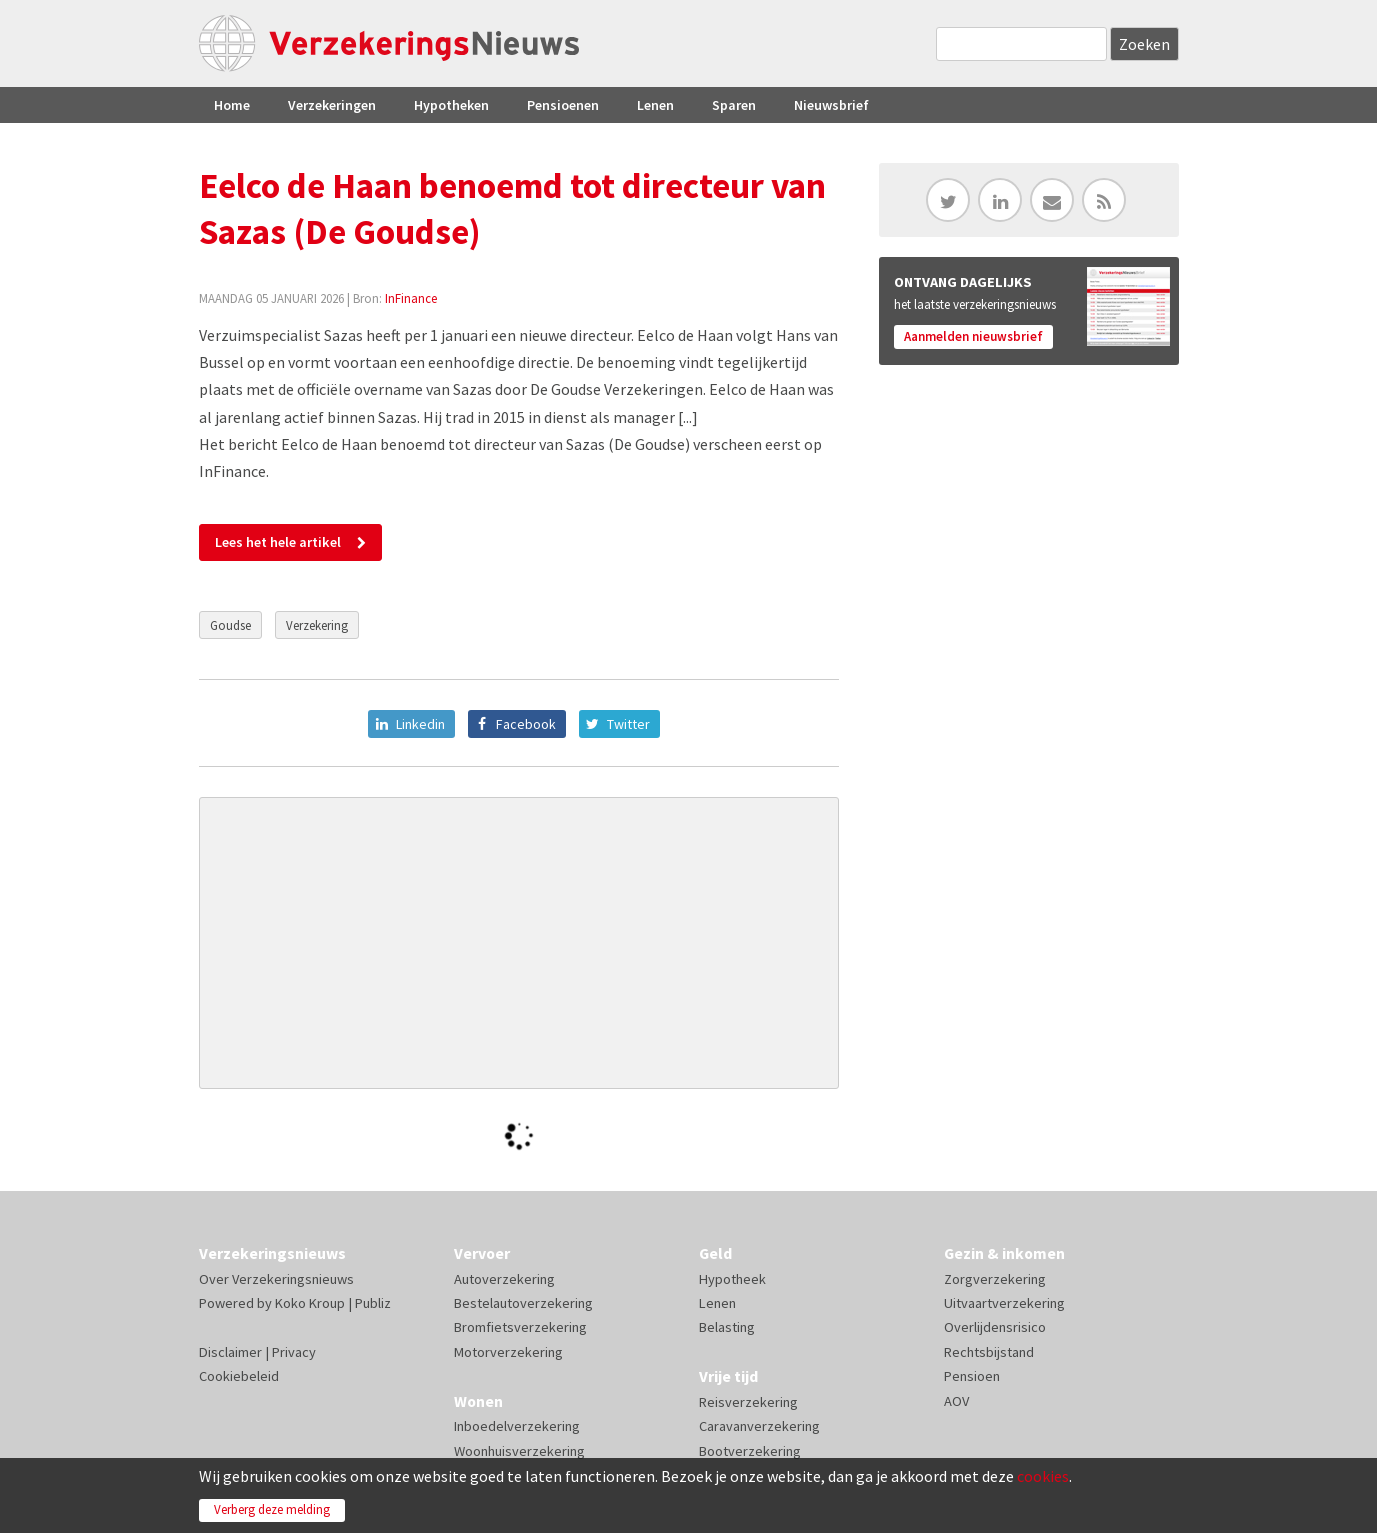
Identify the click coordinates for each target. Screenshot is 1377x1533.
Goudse (230, 625)
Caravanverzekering (759, 1426)
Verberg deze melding (272, 1509)
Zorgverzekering (995, 1279)
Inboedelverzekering (517, 1426)
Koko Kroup (310, 1303)
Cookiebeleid (239, 1376)
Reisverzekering (748, 1402)
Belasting (727, 1327)
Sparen (734, 105)
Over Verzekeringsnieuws (276, 1279)
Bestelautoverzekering (523, 1303)
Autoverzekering (504, 1279)
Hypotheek (732, 1279)
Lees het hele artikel (278, 542)
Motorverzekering (508, 1352)
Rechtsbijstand (989, 1352)
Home (232, 105)
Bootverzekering (750, 1451)
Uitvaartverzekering (1004, 1303)
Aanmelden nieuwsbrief (973, 336)
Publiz (373, 1303)
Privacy (294, 1352)
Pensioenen (563, 105)
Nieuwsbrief (831, 105)
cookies (1043, 1476)
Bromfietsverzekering (520, 1327)
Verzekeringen (332, 105)
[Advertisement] (519, 943)
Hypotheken (451, 105)
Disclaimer (230, 1352)
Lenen (655, 105)
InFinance (411, 298)
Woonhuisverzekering (519, 1451)
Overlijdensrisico (995, 1327)
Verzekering (317, 625)
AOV (956, 1401)
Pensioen (972, 1376)
